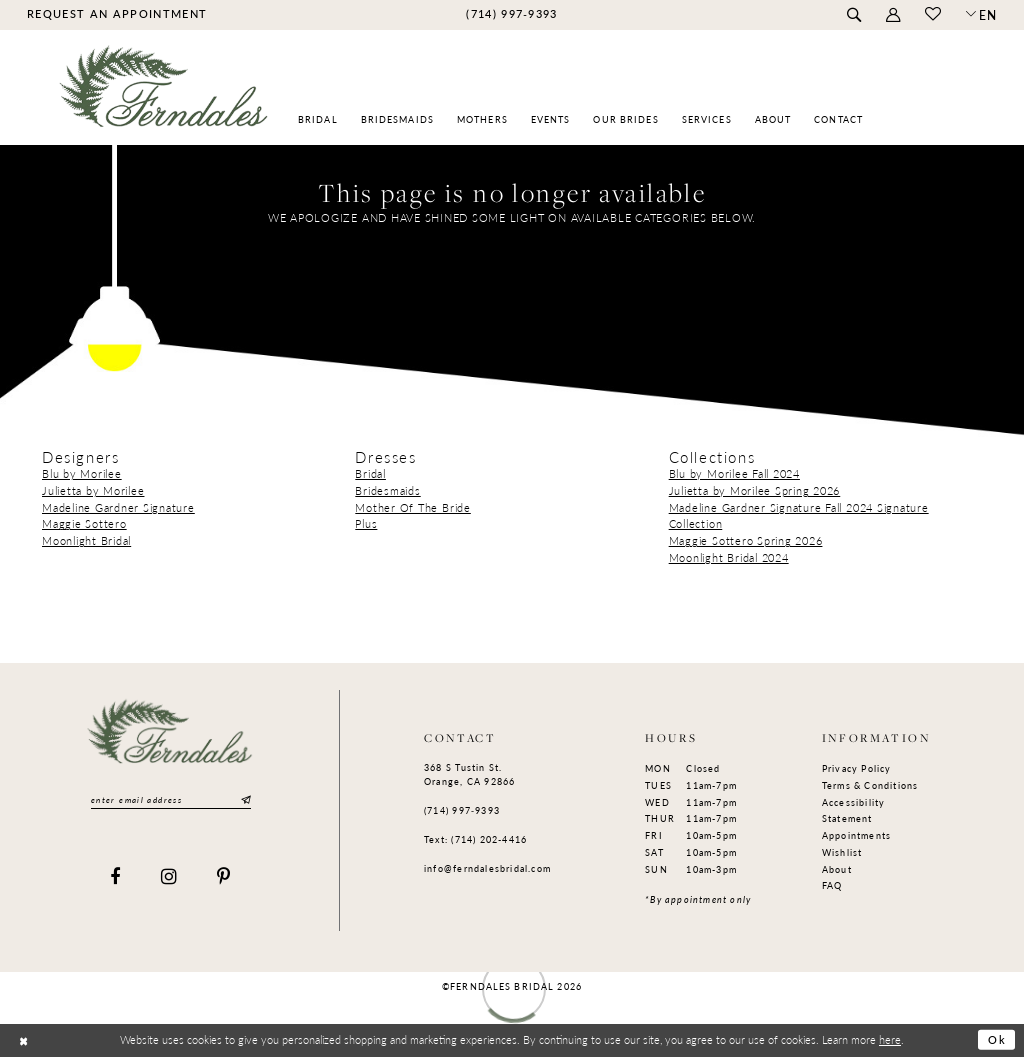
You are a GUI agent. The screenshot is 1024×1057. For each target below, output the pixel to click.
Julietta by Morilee (93, 490)
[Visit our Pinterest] (224, 877)
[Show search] (853, 15)
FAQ (832, 885)
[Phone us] (512, 14)
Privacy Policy (857, 768)
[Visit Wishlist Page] (932, 15)
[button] (892, 15)
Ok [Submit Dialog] (997, 1040)
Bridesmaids (387, 490)
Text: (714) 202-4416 (475, 839)
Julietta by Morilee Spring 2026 (755, 490)
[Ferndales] (164, 95)
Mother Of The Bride (412, 507)
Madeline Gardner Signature (118, 507)
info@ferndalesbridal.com (487, 868)
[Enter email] (171, 800)
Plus (366, 523)
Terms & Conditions (870, 785)
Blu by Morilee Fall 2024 (734, 473)
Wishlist (842, 852)
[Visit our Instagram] (169, 877)
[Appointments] (116, 14)
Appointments (857, 835)
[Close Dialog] (23, 1040)
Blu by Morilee (82, 473)
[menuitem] (116, 14)
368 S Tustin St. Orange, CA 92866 (469, 774)
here (890, 1039)
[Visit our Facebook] (115, 877)
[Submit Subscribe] (244, 800)
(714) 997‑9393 (462, 810)
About (837, 869)
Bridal (370, 473)
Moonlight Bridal (86, 540)
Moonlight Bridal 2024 (729, 557)
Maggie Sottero (84, 523)
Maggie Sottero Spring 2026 (746, 540)
